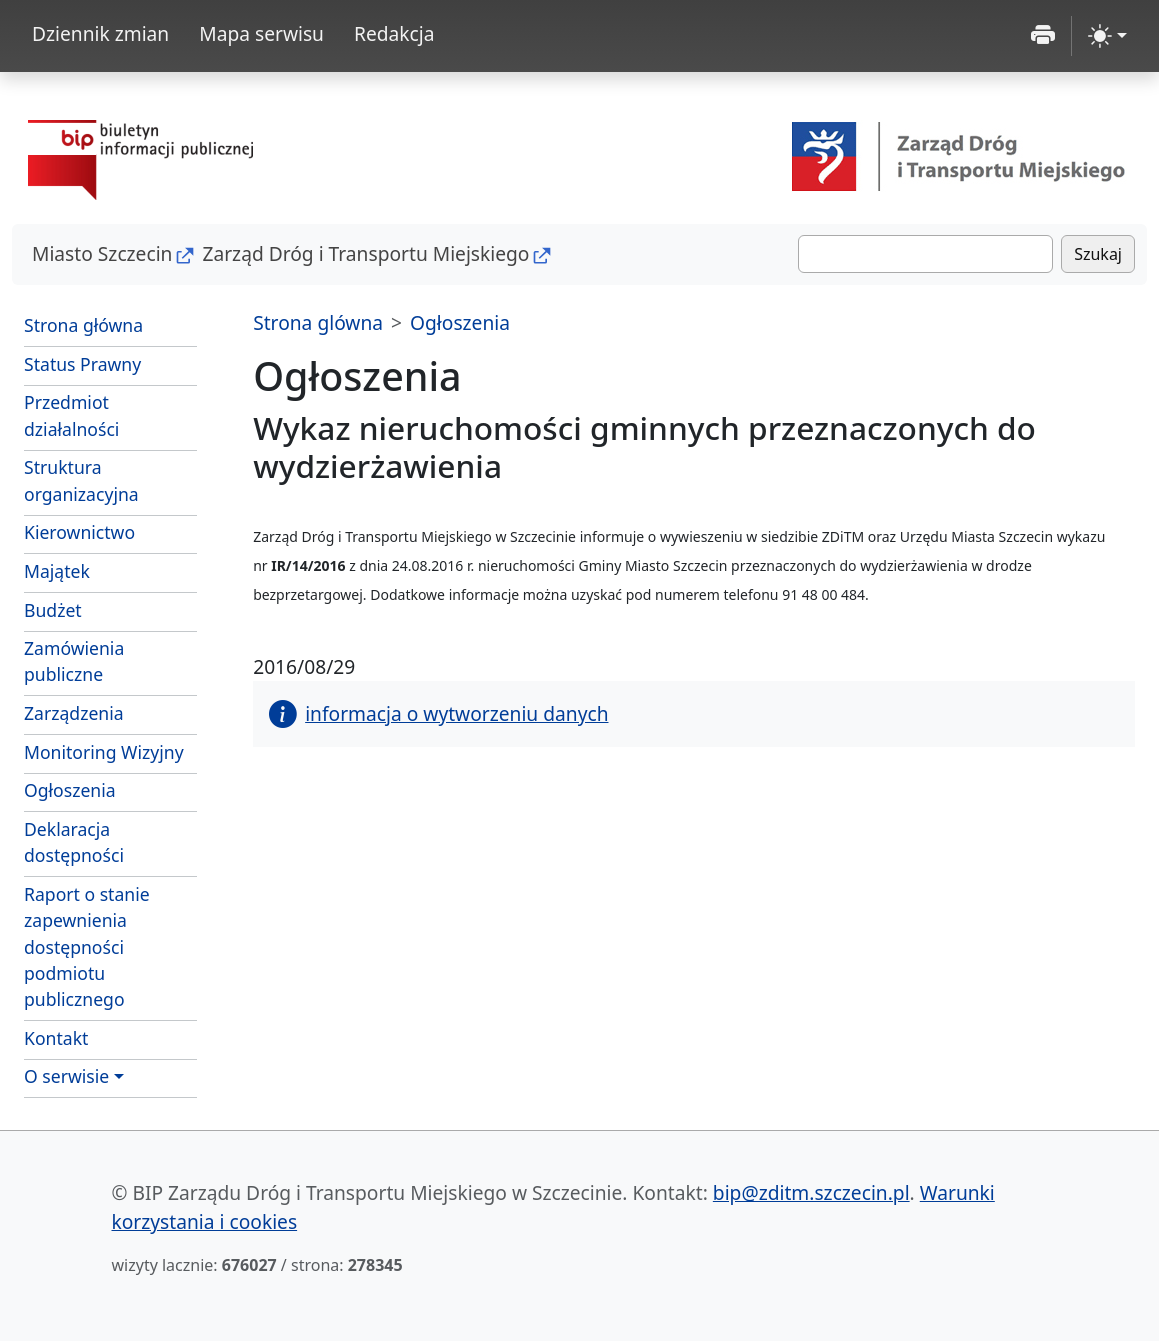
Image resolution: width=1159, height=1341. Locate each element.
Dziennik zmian (100, 33)
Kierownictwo (79, 532)
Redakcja (394, 33)
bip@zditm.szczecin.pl (811, 1192)
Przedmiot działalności (71, 415)
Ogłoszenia (70, 790)
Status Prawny (82, 364)
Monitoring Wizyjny (104, 752)
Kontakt (56, 1038)
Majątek (57, 571)
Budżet (110, 609)
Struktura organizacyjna (81, 480)
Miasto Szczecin (102, 253)
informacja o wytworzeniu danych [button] (438, 713)
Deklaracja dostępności (74, 842)
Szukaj (1098, 254)
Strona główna (83, 325)
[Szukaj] (925, 254)
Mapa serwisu (261, 33)
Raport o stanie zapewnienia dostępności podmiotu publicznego (87, 947)
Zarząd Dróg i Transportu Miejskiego (365, 253)
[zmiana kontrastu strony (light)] (1107, 36)
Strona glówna (318, 322)
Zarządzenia (74, 713)
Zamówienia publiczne (74, 661)
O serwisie (66, 1076)
